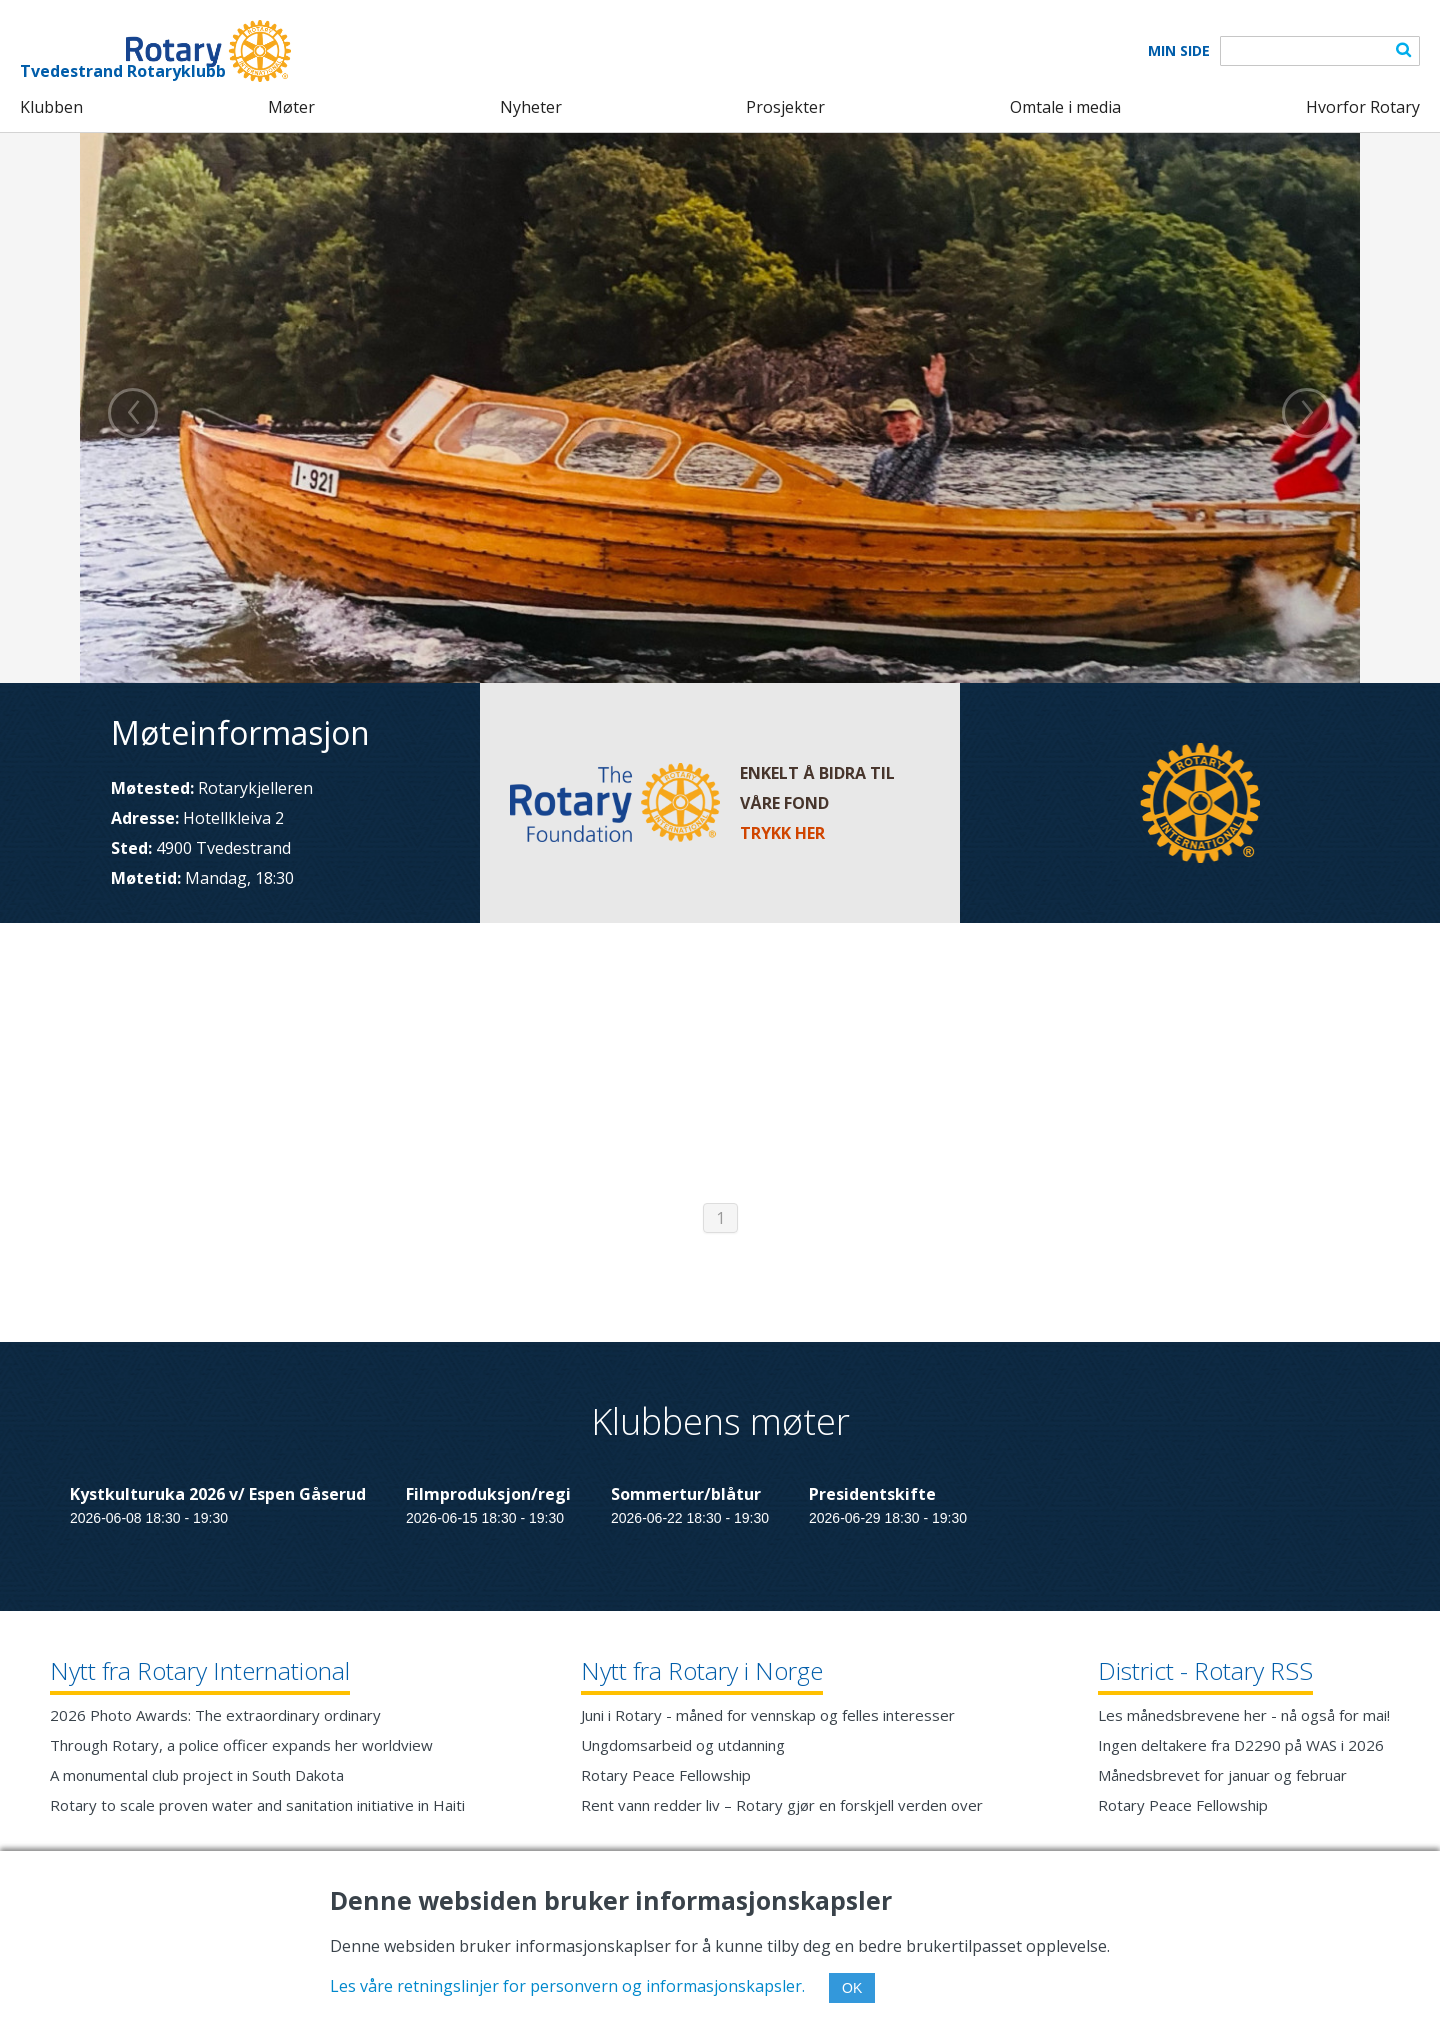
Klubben (51, 107)
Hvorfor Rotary (1363, 107)
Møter (291, 107)
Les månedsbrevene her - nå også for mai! (1244, 1715)
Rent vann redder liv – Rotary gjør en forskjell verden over (782, 1805)
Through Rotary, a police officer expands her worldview (241, 1745)
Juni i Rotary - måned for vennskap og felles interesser (768, 1715)
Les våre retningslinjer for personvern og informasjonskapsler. (567, 1986)
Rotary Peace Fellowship (666, 1775)
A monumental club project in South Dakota (197, 1775)
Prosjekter (785, 107)
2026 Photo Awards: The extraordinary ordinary (215, 1715)
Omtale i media (1065, 107)
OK (852, 1988)
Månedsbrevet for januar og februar (1222, 1775)
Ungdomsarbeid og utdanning (683, 1745)
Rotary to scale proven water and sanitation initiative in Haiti (257, 1805)
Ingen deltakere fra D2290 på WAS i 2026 (1241, 1745)
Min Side (1179, 51)
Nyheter (531, 107)
